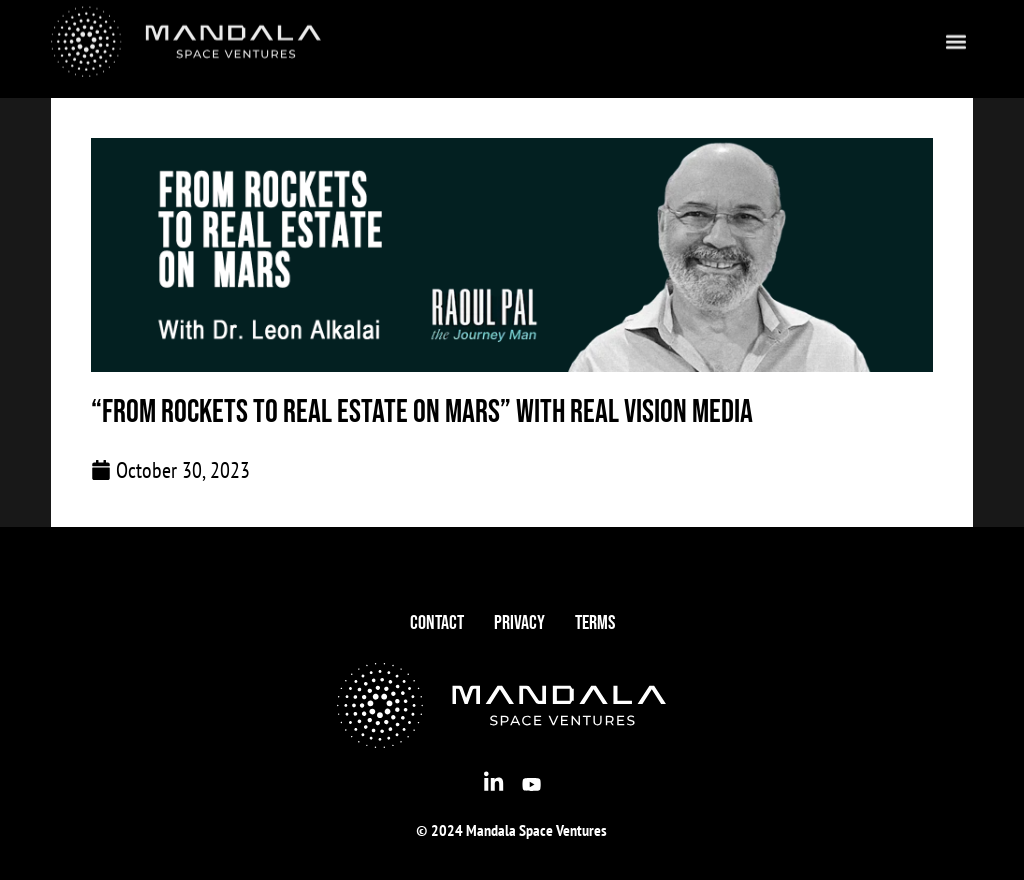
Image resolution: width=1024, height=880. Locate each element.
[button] (956, 35)
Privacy (519, 623)
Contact (437, 623)
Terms (595, 623)
